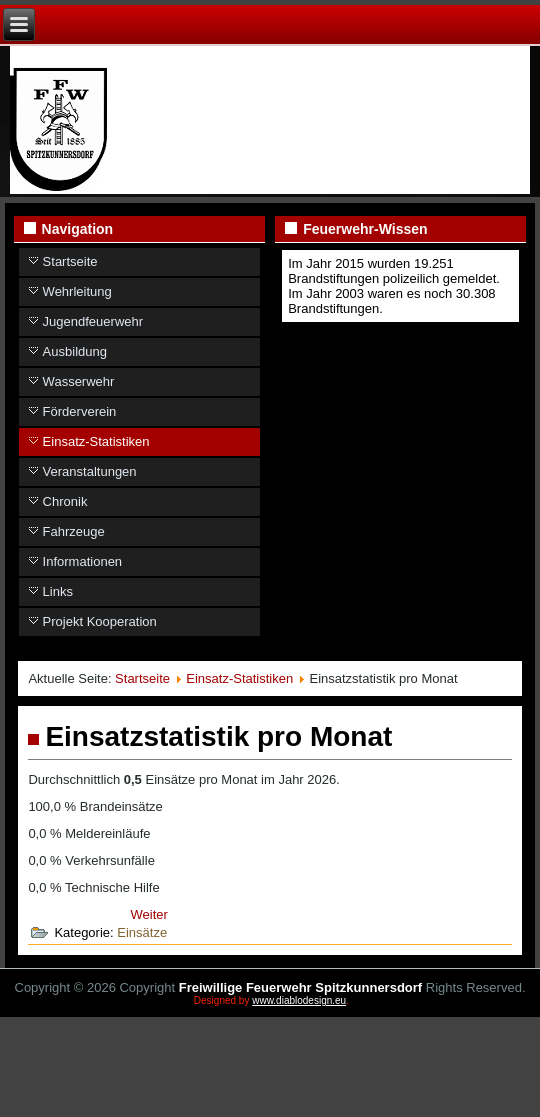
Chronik (65, 501)
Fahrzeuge (74, 531)
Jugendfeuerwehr (93, 321)
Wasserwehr (79, 381)
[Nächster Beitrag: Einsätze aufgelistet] (149, 914)
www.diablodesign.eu (299, 1000)
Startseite (70, 261)
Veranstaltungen (90, 471)
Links (58, 591)
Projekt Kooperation (100, 621)
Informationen (83, 561)
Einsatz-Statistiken (96, 441)
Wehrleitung (77, 291)
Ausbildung (75, 351)
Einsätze (142, 932)
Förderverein (80, 411)
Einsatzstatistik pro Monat (218, 736)
